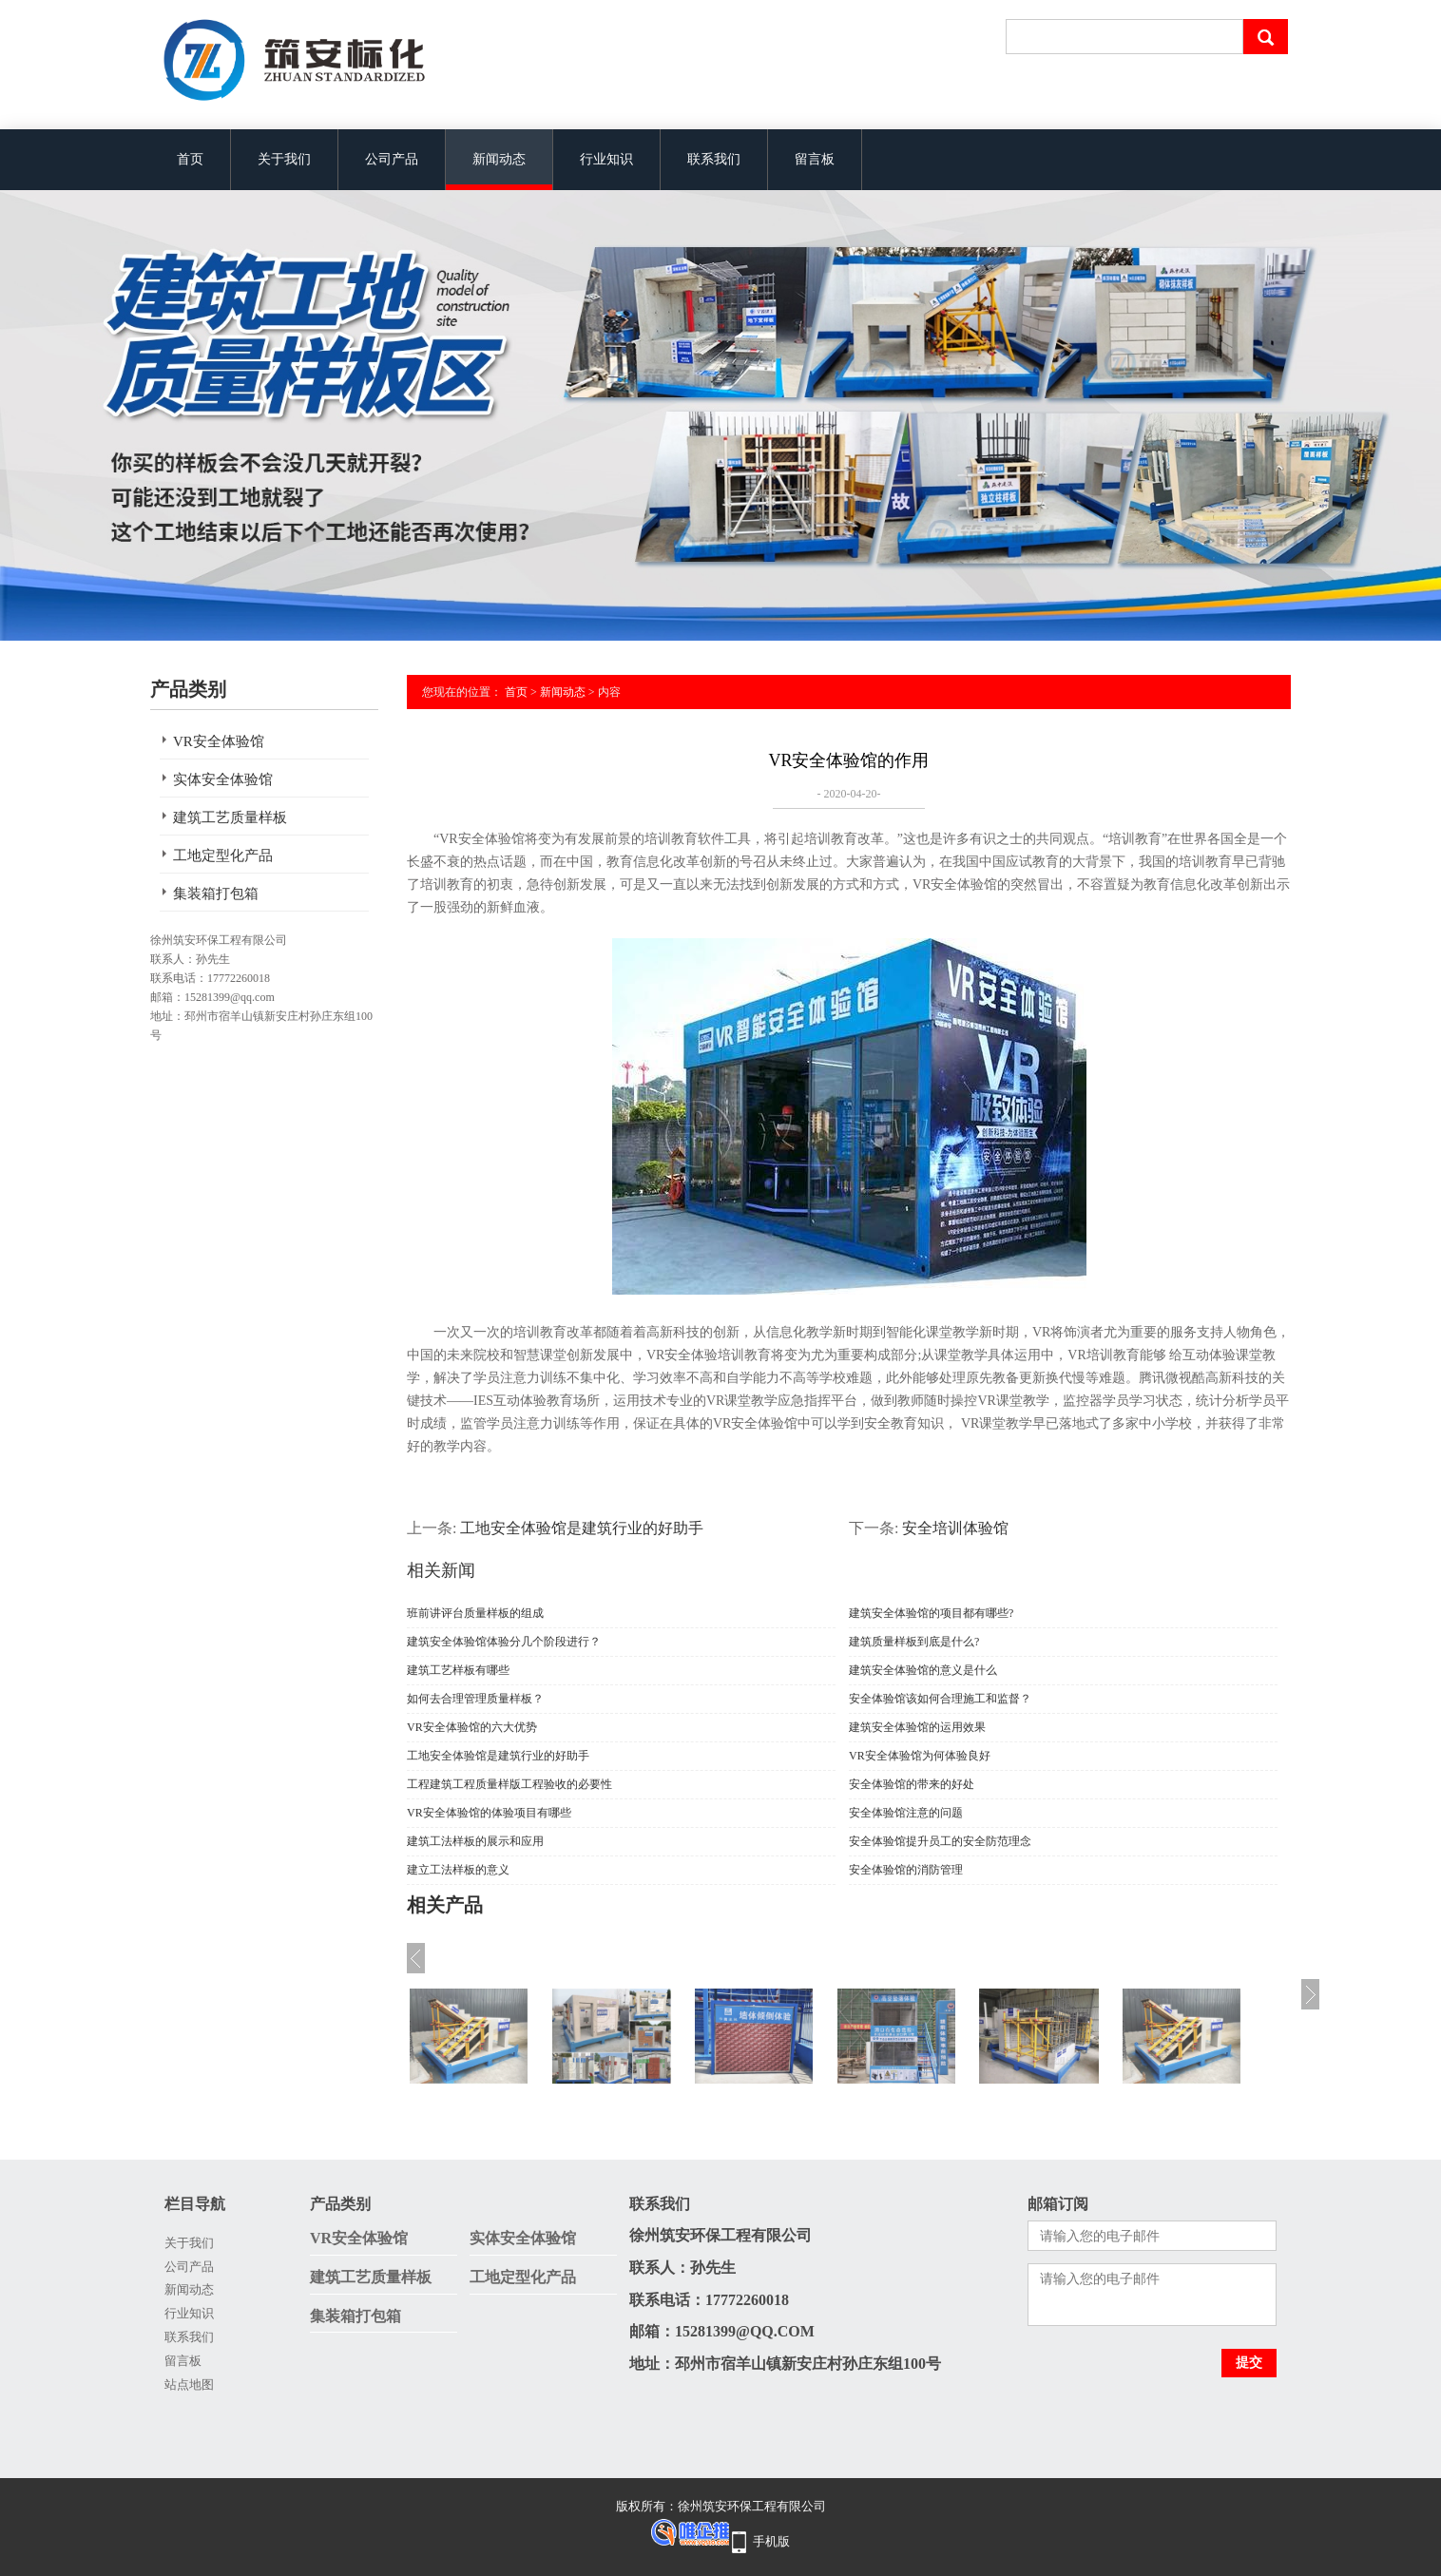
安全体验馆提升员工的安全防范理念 (940, 1841)
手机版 (771, 2541)
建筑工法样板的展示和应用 (475, 1841)
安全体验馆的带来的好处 (911, 1784)
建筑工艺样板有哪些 (458, 1670)
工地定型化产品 (223, 855)
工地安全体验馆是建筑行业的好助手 (581, 1528)
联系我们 (713, 159)
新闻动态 (499, 159)
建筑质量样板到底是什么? (914, 1641)
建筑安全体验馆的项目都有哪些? (931, 1613)
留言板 (815, 159)
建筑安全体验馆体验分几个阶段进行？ (504, 1641)
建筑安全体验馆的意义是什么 (923, 1670)
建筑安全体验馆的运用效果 (917, 1727)
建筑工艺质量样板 (230, 817)
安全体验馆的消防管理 (906, 1869)
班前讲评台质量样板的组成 (475, 1613)
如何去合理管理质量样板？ (475, 1698)
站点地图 (189, 2384)
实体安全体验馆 (223, 779)
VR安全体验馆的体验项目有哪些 (489, 1812)
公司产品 (391, 159)
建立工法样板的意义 (458, 1869)
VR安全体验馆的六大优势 (472, 1727)
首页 (190, 159)
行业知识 (606, 159)
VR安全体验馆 (218, 741)
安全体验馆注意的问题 (906, 1812)
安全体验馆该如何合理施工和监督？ (940, 1698)
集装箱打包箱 (216, 893)
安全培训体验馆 (955, 1528)
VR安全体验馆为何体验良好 (919, 1755)
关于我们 (284, 159)
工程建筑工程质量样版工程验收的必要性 (509, 1784)
